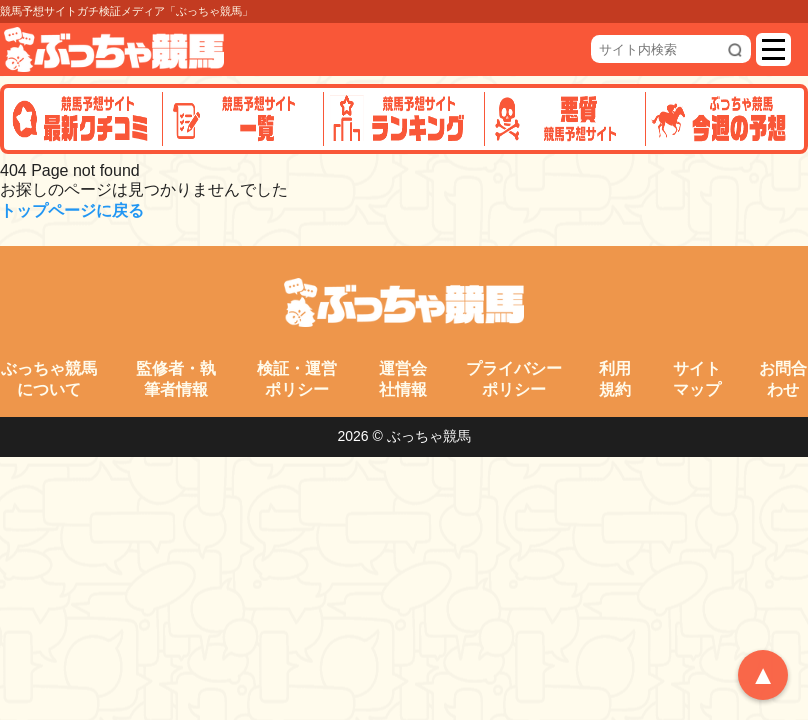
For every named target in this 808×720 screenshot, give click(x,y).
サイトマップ (697, 379)
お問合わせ (783, 379)
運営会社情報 (403, 379)
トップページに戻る (72, 210)
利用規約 (615, 379)
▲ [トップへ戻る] (763, 675)
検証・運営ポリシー (297, 379)
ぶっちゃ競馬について (49, 379)
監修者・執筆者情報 (176, 379)
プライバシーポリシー (514, 379)
